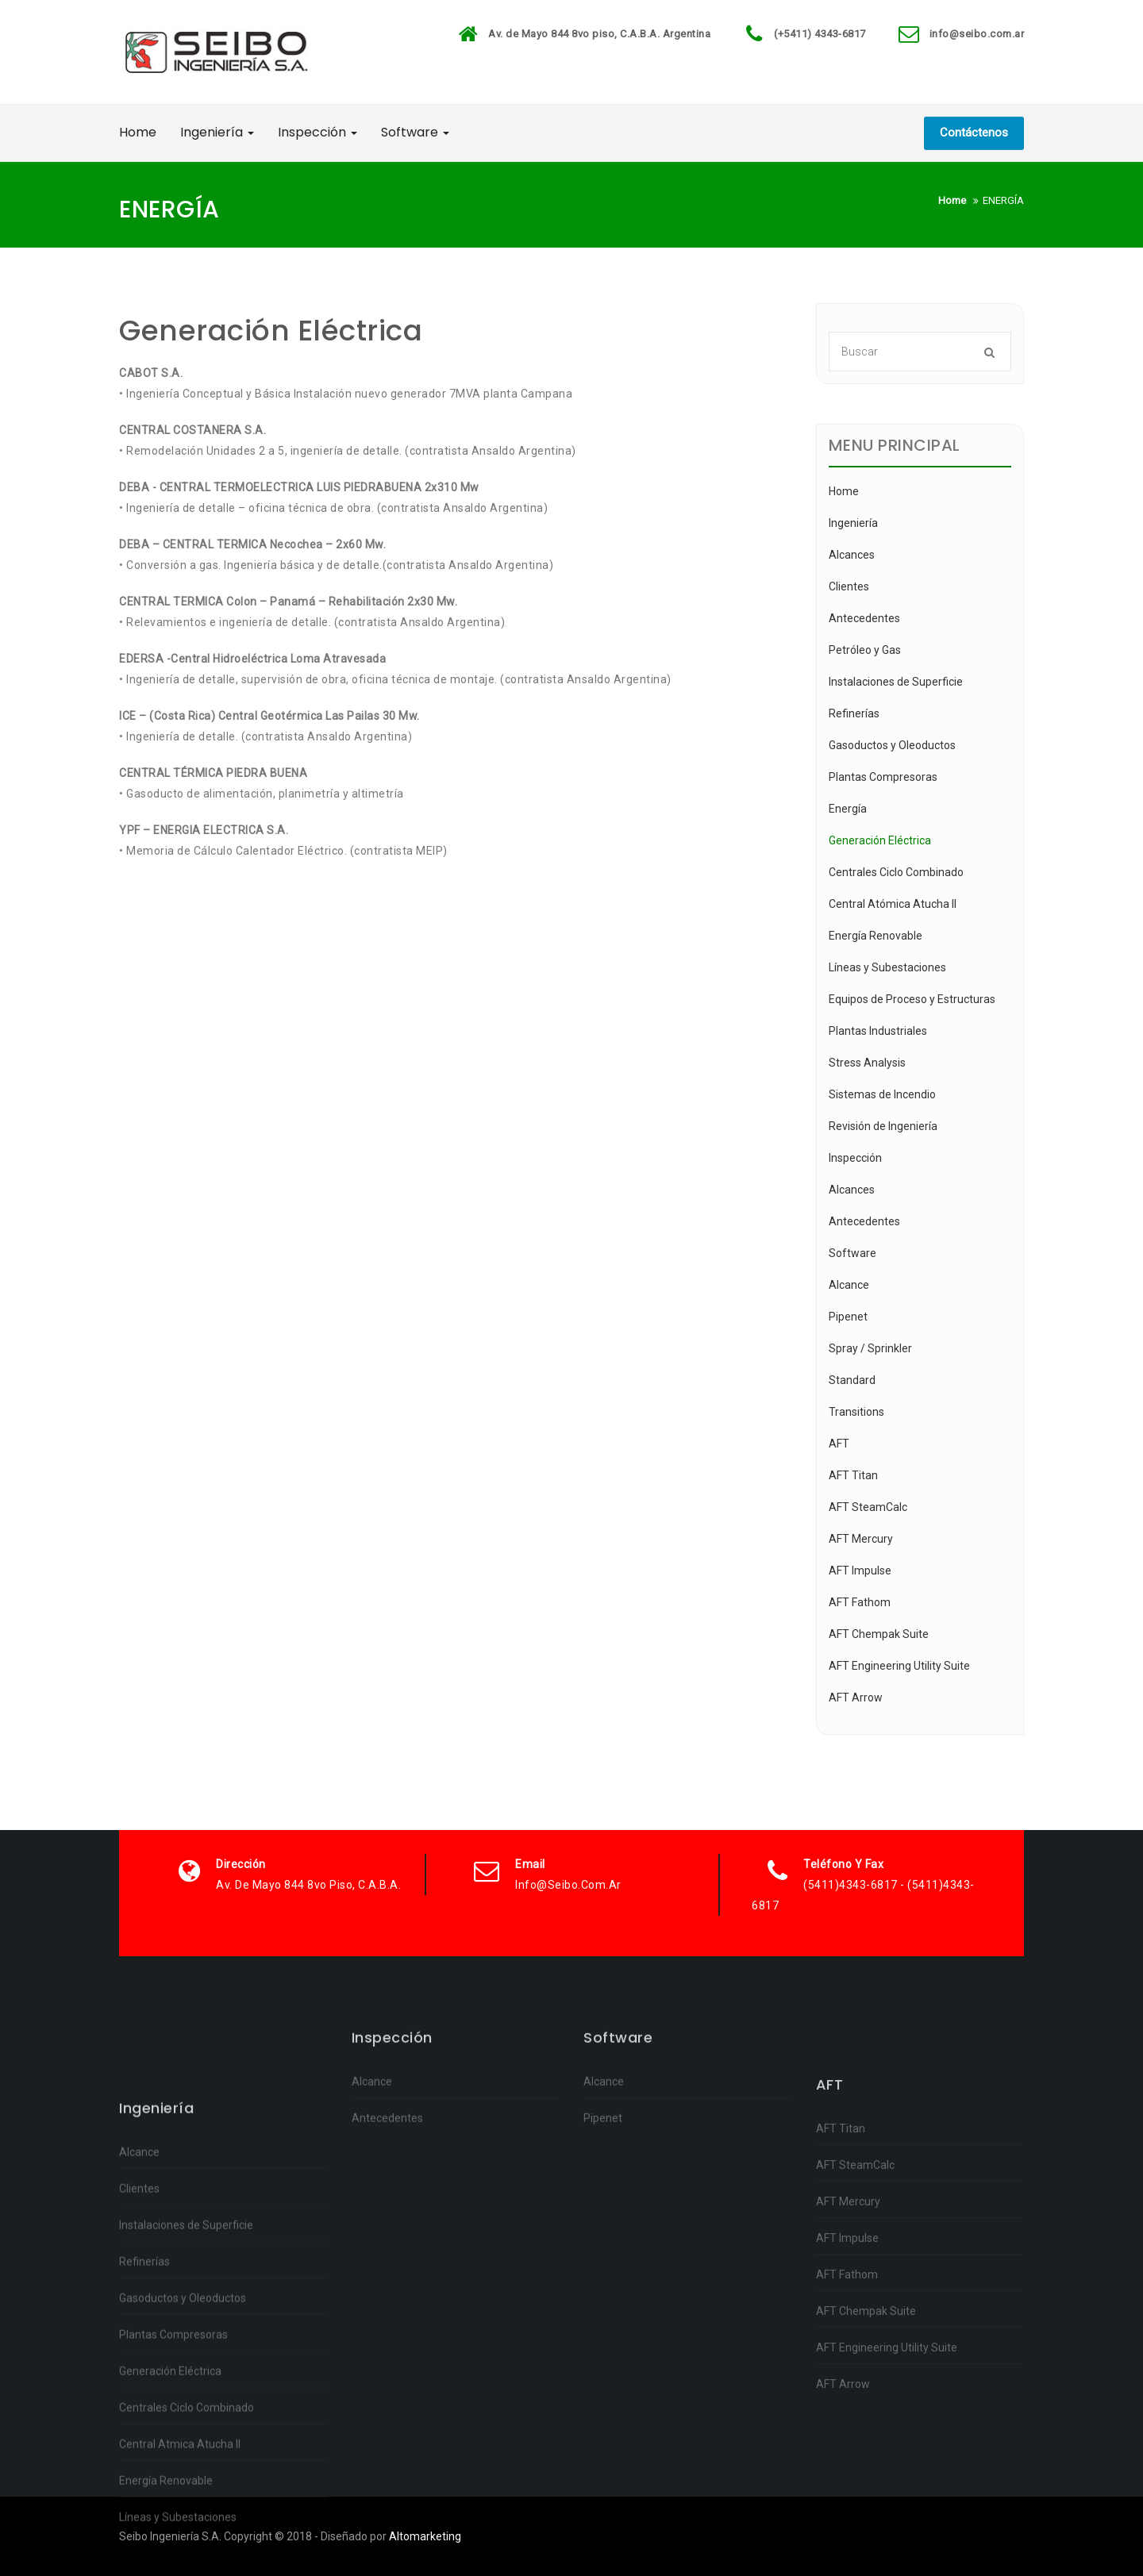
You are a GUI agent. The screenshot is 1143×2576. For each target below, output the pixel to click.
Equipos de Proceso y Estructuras (912, 999)
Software (415, 132)
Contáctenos (974, 132)
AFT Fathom (860, 1602)
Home (137, 132)
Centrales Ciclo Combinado (896, 872)
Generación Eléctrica (880, 840)
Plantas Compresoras (883, 777)
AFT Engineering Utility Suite (899, 1665)
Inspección (317, 132)
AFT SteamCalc (868, 1507)
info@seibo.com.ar (977, 34)
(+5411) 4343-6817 (820, 34)
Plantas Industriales (878, 1031)
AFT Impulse (860, 1570)
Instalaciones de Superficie (896, 681)
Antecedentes (864, 618)
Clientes (849, 586)
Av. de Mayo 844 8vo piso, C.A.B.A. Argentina (599, 34)
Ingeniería (217, 132)
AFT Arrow (856, 1697)
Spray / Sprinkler (870, 1348)
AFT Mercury (861, 1538)
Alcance (849, 1284)
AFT (839, 1443)
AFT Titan (853, 1475)
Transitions (856, 1411)
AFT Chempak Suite (879, 1634)
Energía (848, 808)
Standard (852, 1380)
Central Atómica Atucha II (892, 904)
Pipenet (848, 1316)
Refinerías (854, 713)
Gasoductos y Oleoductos (892, 745)
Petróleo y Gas (865, 650)
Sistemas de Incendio (882, 1094)
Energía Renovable (875, 935)
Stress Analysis (867, 1062)
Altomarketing (425, 2536)
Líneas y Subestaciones (887, 967)
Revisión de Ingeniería (883, 1126)
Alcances (852, 554)
